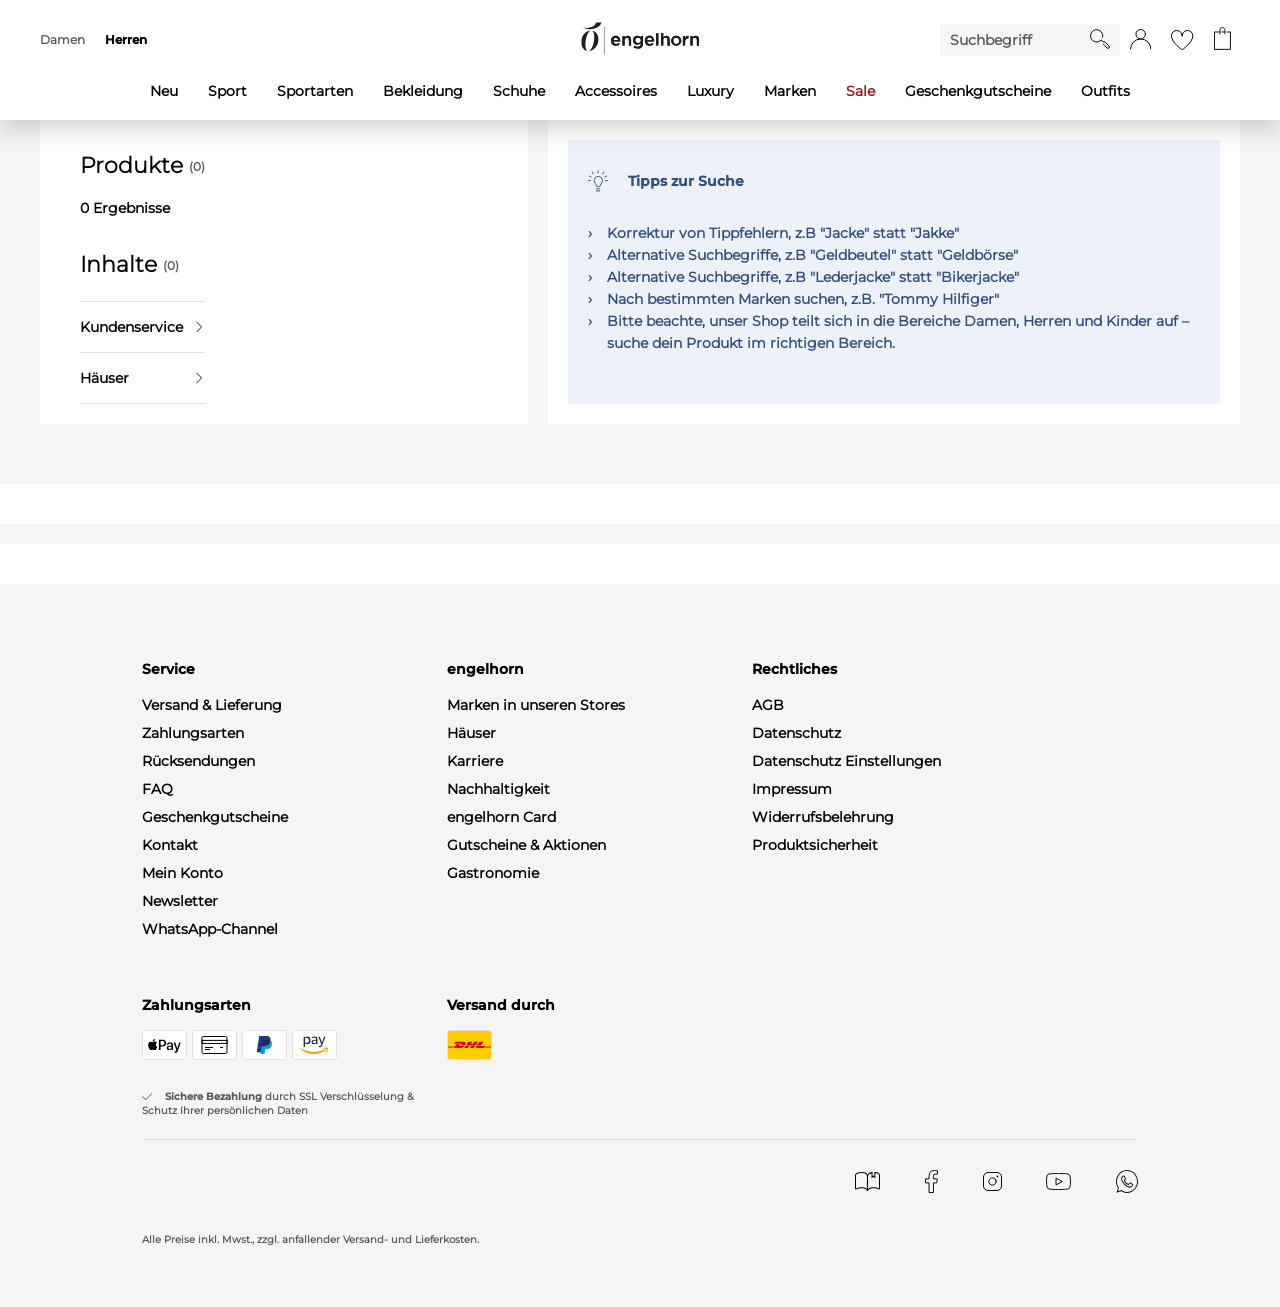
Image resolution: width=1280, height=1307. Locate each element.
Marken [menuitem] (790, 91)
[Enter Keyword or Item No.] (1015, 40)
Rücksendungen (198, 761)
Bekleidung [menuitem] (423, 91)
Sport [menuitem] (227, 91)
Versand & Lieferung (212, 705)
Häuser (141, 378)
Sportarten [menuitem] (315, 91)
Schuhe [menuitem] (519, 91)
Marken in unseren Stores (536, 705)
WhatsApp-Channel (210, 929)
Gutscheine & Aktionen (526, 845)
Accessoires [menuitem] (616, 91)
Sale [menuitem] (860, 91)
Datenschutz (796, 733)
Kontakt (170, 845)
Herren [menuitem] (126, 39)
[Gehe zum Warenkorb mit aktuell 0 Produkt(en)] (1222, 40)
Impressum (792, 789)
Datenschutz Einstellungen (846, 761)
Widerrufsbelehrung (823, 817)
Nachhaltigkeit (498, 789)
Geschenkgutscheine (215, 817)
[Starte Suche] (1100, 39)
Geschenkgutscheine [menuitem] (978, 91)
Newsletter (180, 901)
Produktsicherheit (815, 845)
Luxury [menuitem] (710, 91)
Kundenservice (141, 327)
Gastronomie (493, 873)
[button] (1140, 40)
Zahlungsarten (193, 733)
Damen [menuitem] (62, 39)
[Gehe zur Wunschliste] (1182, 40)
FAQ (157, 789)
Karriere (475, 761)
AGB (768, 705)
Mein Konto (182, 873)
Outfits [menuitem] (1105, 91)
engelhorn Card (501, 817)
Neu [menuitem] (164, 91)
